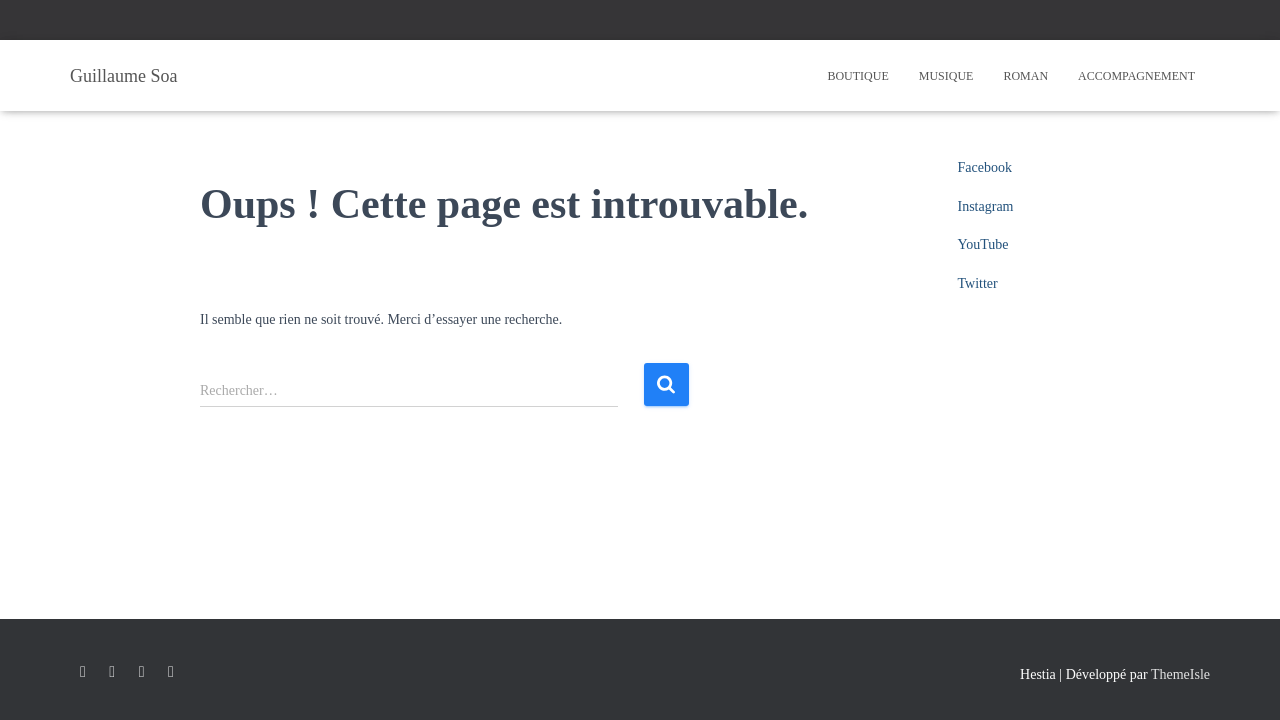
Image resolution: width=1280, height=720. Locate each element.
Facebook (985, 167)
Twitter (978, 283)
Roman (1025, 76)
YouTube (983, 244)
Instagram (986, 206)
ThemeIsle (1180, 674)
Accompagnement (1136, 76)
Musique (946, 76)
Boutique (857, 76)
